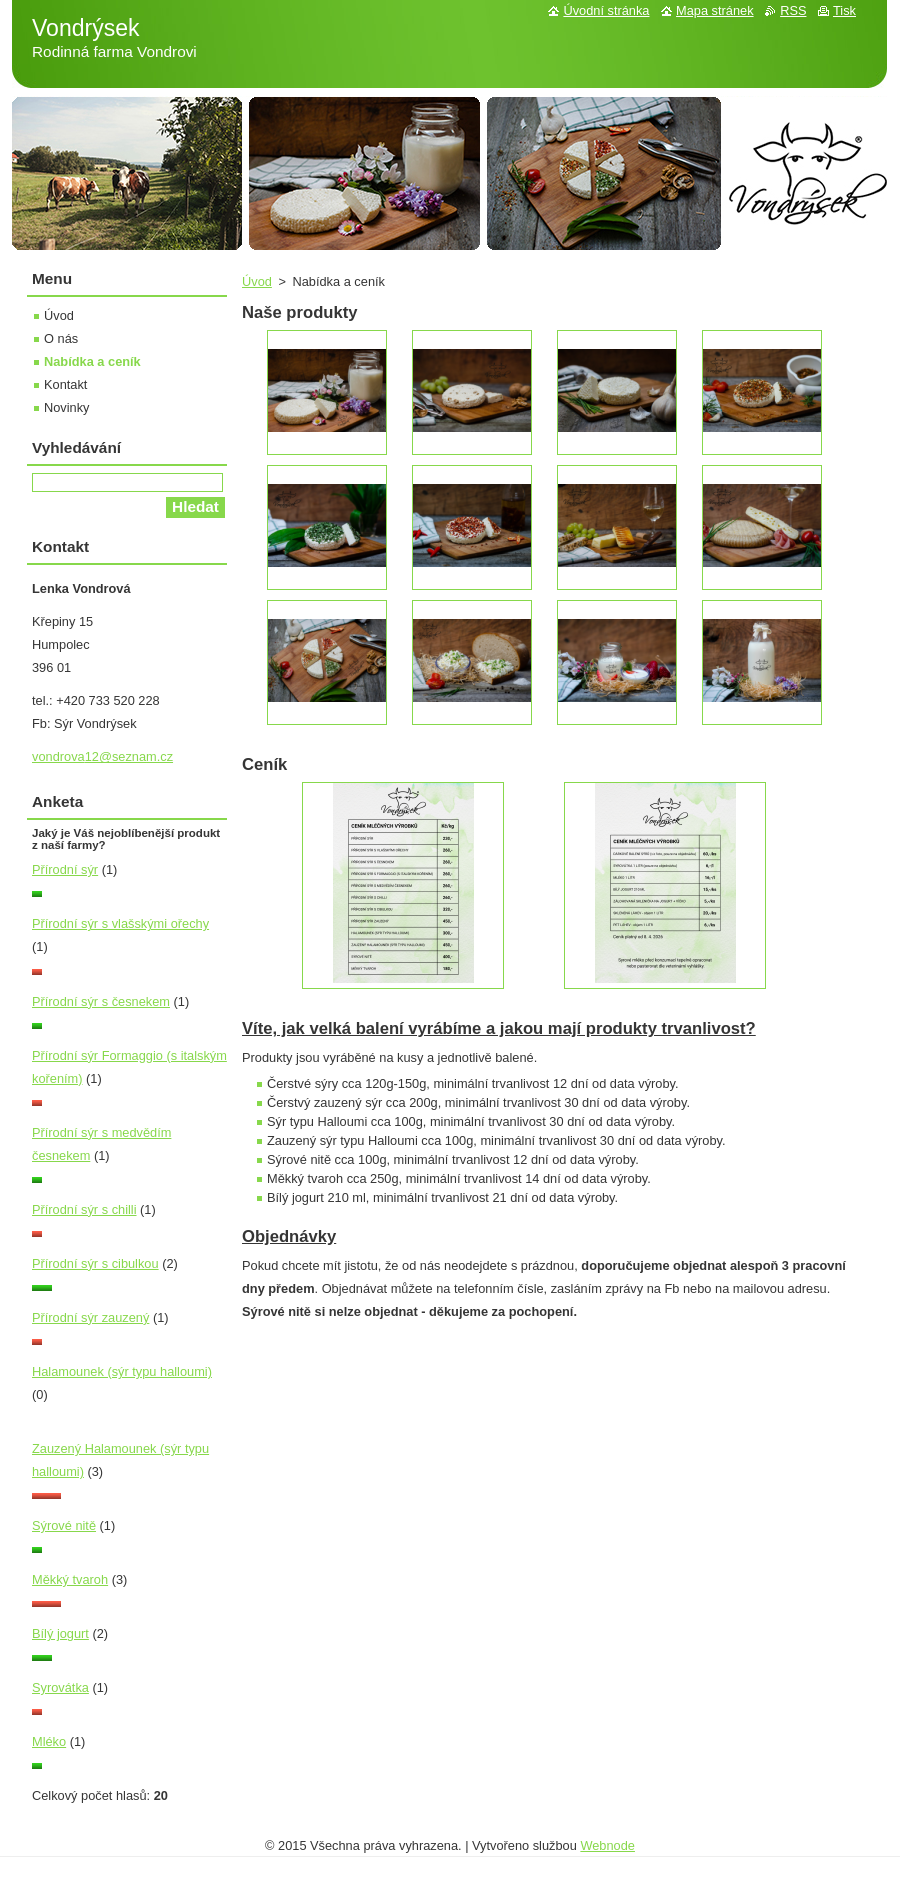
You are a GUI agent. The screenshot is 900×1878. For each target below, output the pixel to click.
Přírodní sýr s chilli (84, 1209)
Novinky (67, 407)
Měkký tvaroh (70, 1579)
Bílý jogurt (60, 1633)
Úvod (257, 281)
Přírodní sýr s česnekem (101, 1001)
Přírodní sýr (65, 869)
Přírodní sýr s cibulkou (95, 1263)
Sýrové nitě (64, 1525)
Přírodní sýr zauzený (90, 1317)
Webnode (607, 1845)
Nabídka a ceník (92, 361)
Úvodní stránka (606, 10)
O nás (61, 338)
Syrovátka (60, 1687)
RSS (793, 10)
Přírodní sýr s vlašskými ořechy (120, 923)
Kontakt (65, 384)
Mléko (49, 1741)
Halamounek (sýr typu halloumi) (122, 1371)
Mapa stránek (715, 10)
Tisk (844, 10)
